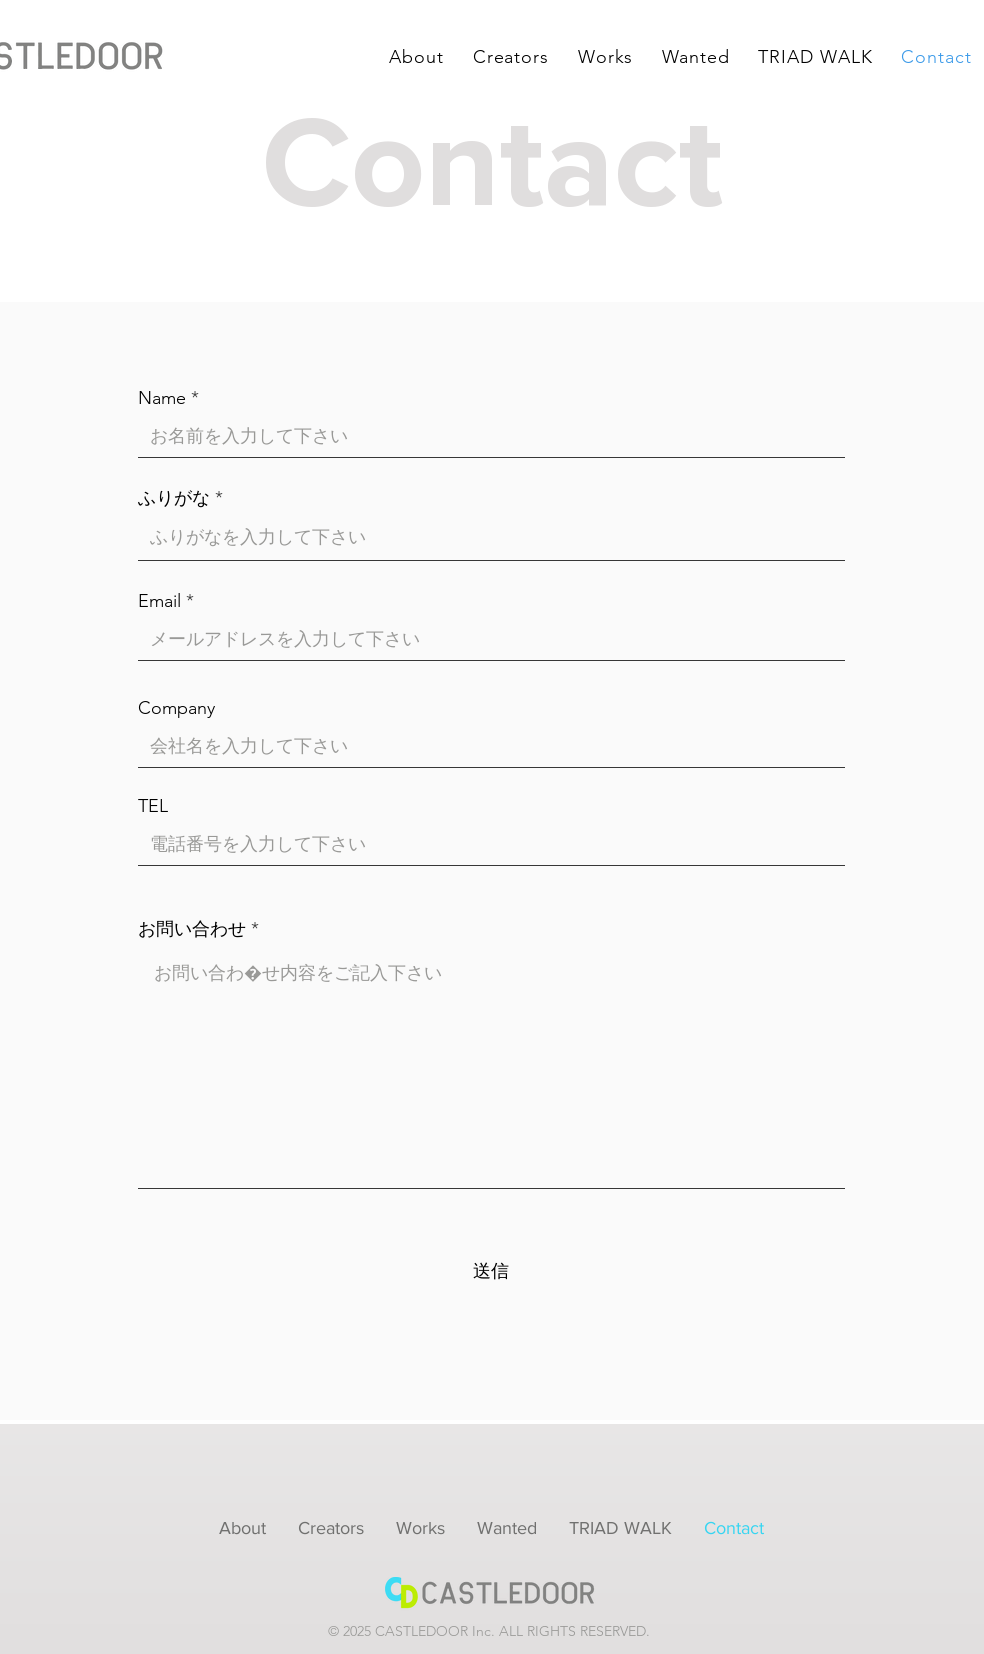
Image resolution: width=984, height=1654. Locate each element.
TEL (153, 806)
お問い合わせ (192, 929)
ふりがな (174, 498)
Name (162, 398)
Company (176, 708)
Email (159, 601)
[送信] (491, 1271)
